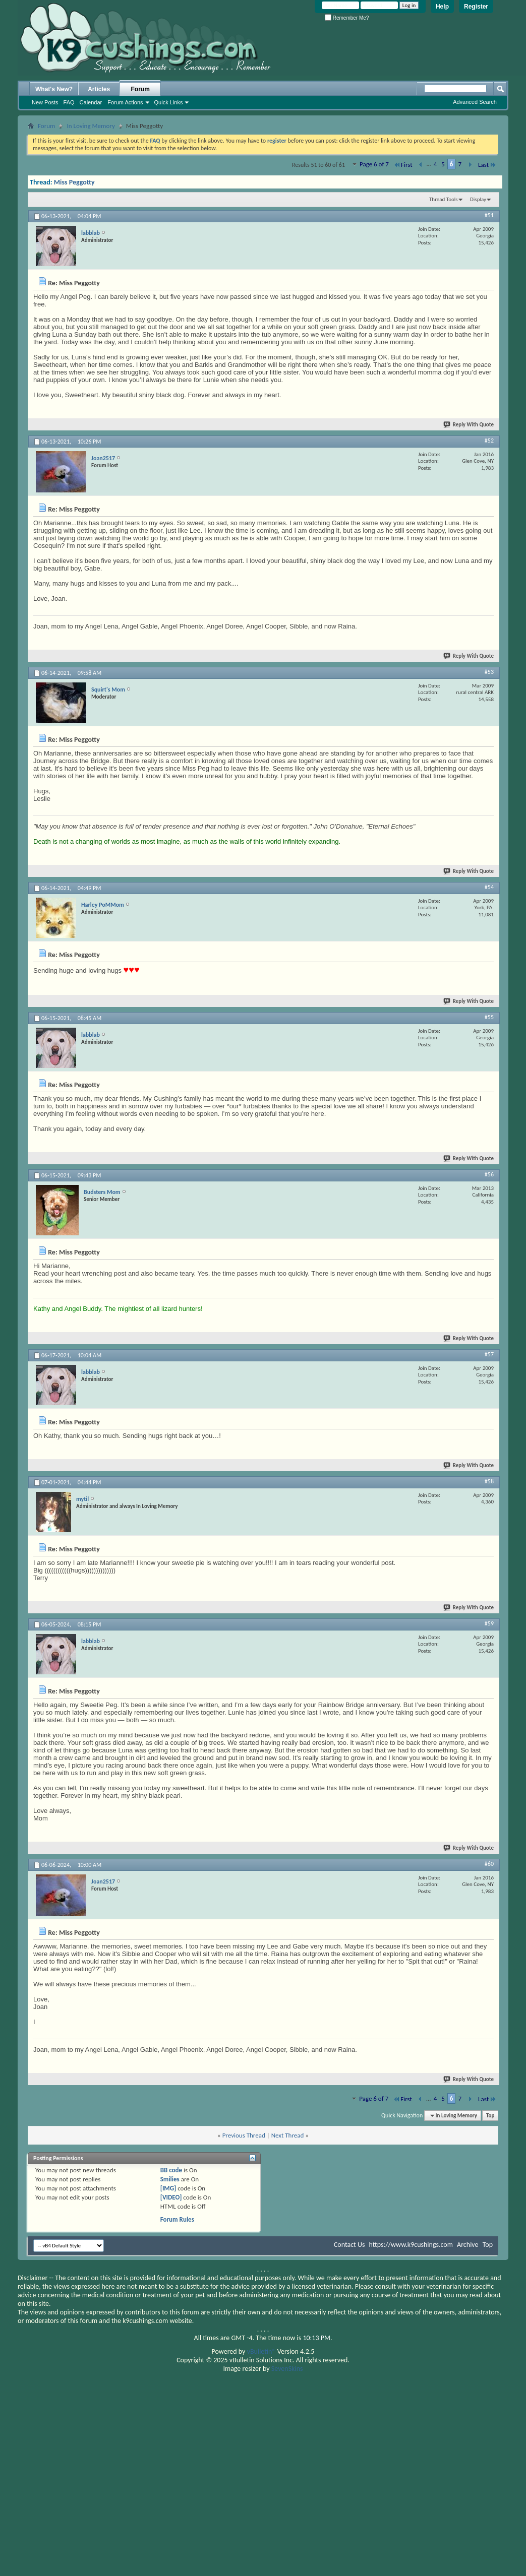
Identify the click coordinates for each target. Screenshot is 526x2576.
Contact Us (349, 2244)
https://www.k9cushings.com (411, 2244)
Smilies (170, 2179)
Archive (467, 2244)
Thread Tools (443, 199)
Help (442, 6)
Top (490, 2115)
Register (476, 6)
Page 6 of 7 (374, 164)
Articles (99, 89)
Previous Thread (243, 2135)
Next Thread (287, 2135)
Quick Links (168, 102)
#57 (489, 1354)
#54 (489, 887)
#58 (489, 1481)
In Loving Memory (90, 126)
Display (478, 199)
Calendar (91, 102)
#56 (489, 1174)
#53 (489, 671)
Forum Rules (177, 2219)
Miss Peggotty (74, 182)
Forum (140, 89)
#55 (489, 1017)
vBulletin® (261, 2351)
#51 (489, 215)
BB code (171, 2170)
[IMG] (168, 2188)
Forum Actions (125, 102)
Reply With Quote (469, 424)
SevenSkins (287, 2368)
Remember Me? (347, 18)
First (403, 164)
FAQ (69, 102)
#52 (489, 440)
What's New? (54, 89)
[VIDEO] (171, 2197)
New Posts (45, 102)
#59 (489, 1623)
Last (487, 164)
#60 (489, 1863)
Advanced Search (475, 102)
